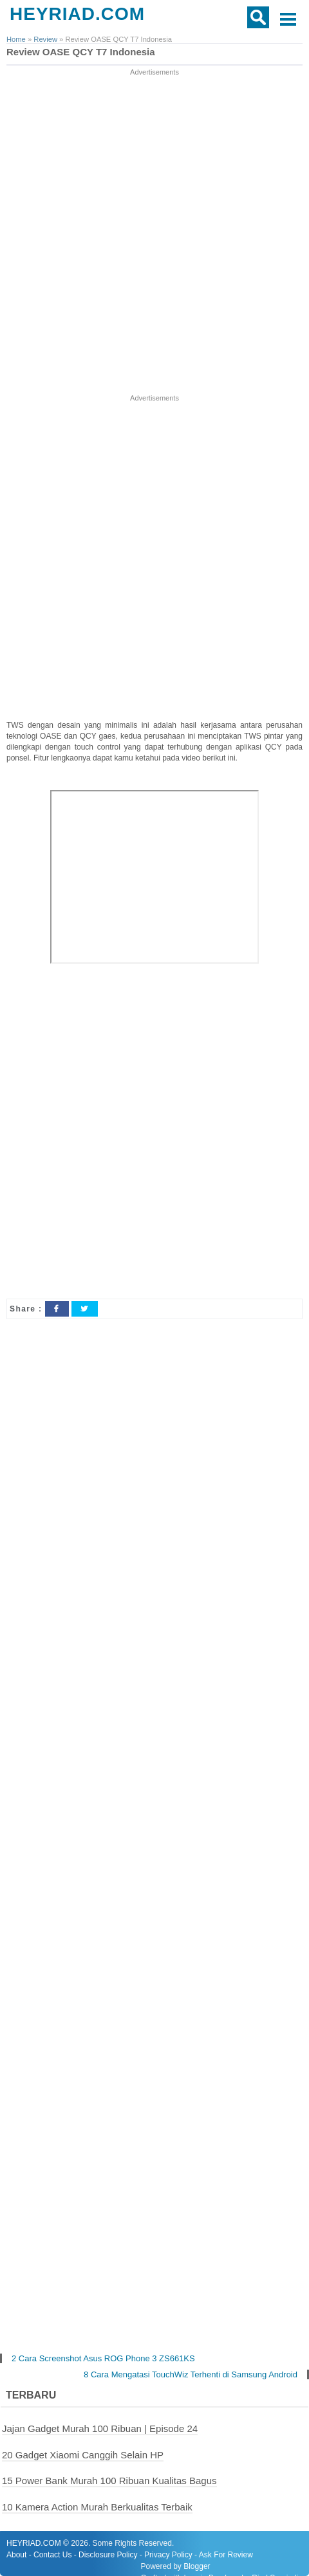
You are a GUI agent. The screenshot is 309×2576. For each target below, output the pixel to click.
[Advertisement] (154, 232)
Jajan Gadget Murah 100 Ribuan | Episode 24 (100, 2428)
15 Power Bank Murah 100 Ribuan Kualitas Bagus (109, 2480)
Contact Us (52, 2554)
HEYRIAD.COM (77, 14)
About (16, 2554)
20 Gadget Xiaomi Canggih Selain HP (83, 2454)
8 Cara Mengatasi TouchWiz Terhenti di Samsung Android (190, 2374)
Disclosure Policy (108, 2554)
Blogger (196, 2566)
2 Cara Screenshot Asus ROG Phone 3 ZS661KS (103, 2358)
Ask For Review (226, 2554)
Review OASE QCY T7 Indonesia (80, 52)
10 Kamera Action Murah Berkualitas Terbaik (97, 2506)
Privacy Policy (168, 2554)
